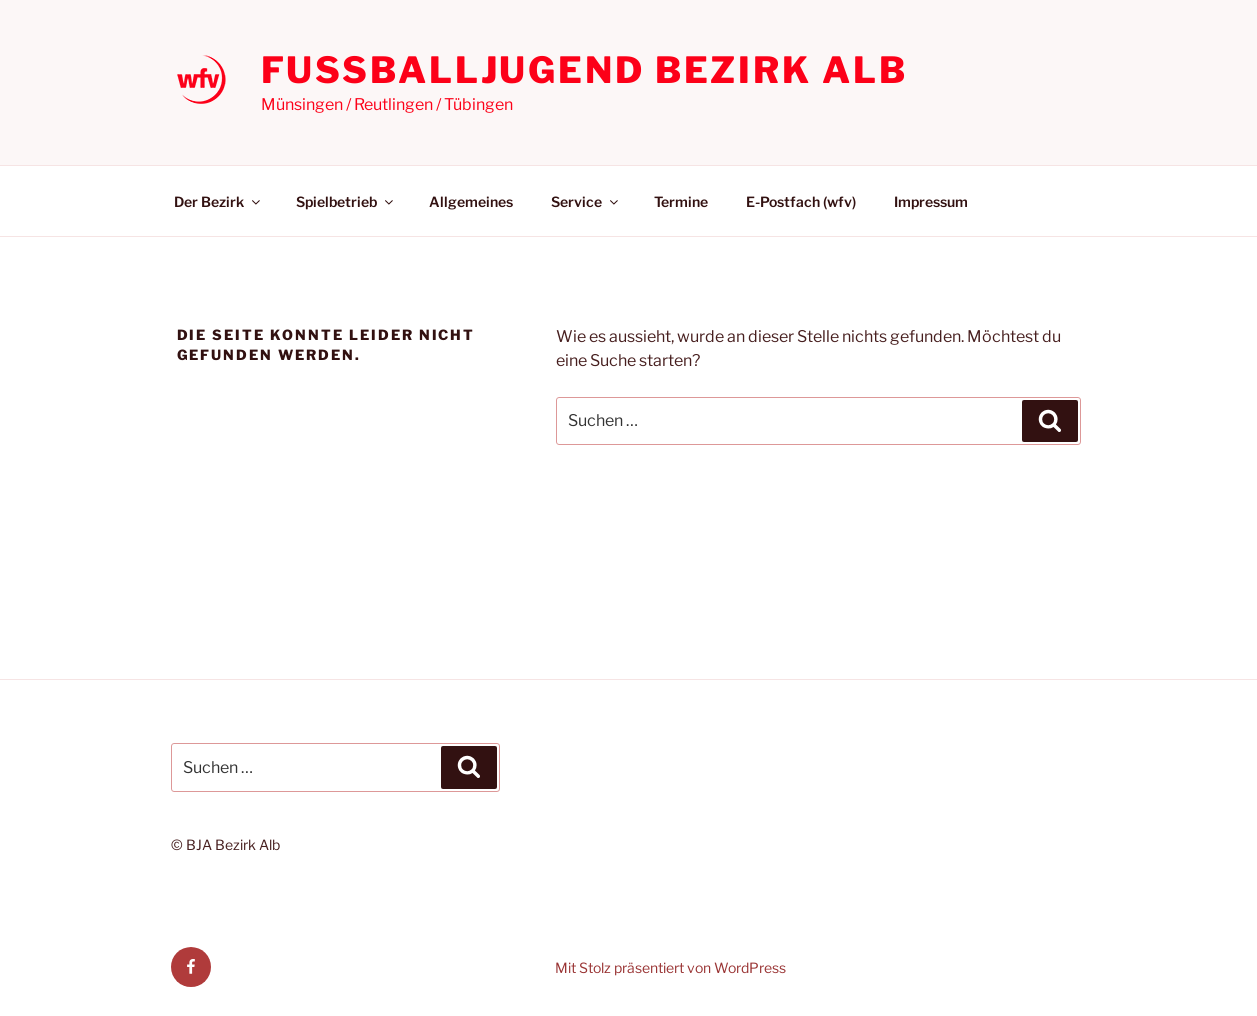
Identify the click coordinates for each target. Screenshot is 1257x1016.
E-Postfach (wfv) (801, 201)
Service (586, 201)
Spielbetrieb (346, 201)
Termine (681, 201)
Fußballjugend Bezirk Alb (584, 70)
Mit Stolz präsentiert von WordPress (670, 967)
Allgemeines (471, 201)
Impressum (931, 201)
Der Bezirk (218, 201)
